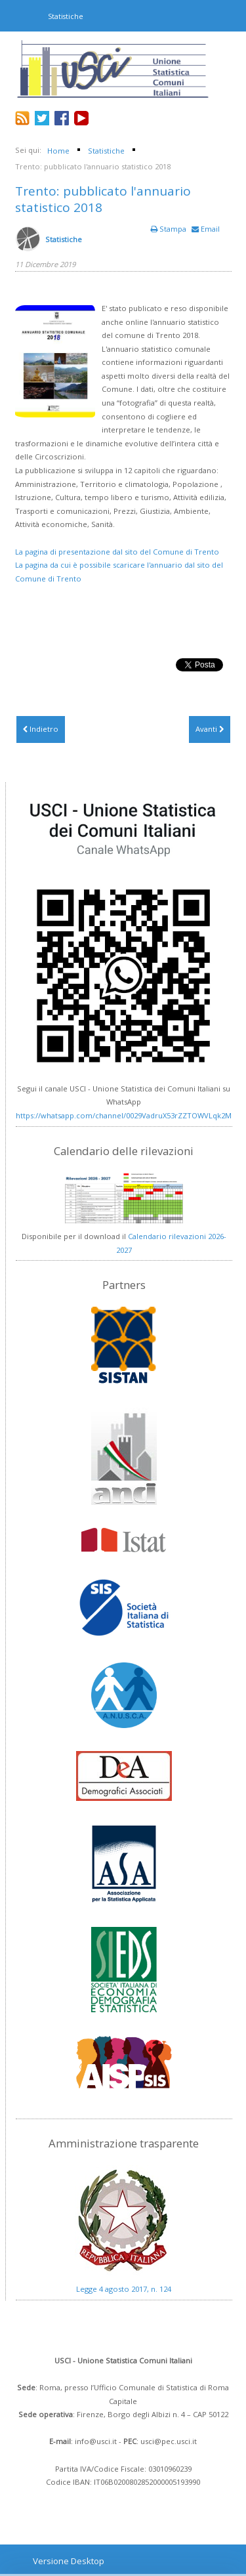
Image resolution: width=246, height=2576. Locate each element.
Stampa (169, 229)
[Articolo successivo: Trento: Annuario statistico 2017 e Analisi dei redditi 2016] (209, 729)
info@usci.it (96, 2441)
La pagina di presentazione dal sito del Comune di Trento (117, 552)
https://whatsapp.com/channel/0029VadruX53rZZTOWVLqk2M (124, 1115)
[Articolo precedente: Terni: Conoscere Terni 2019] (40, 729)
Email (206, 229)
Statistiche (63, 239)
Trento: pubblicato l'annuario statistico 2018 (103, 199)
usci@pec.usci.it (168, 2441)
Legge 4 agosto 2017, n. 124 (123, 2289)
